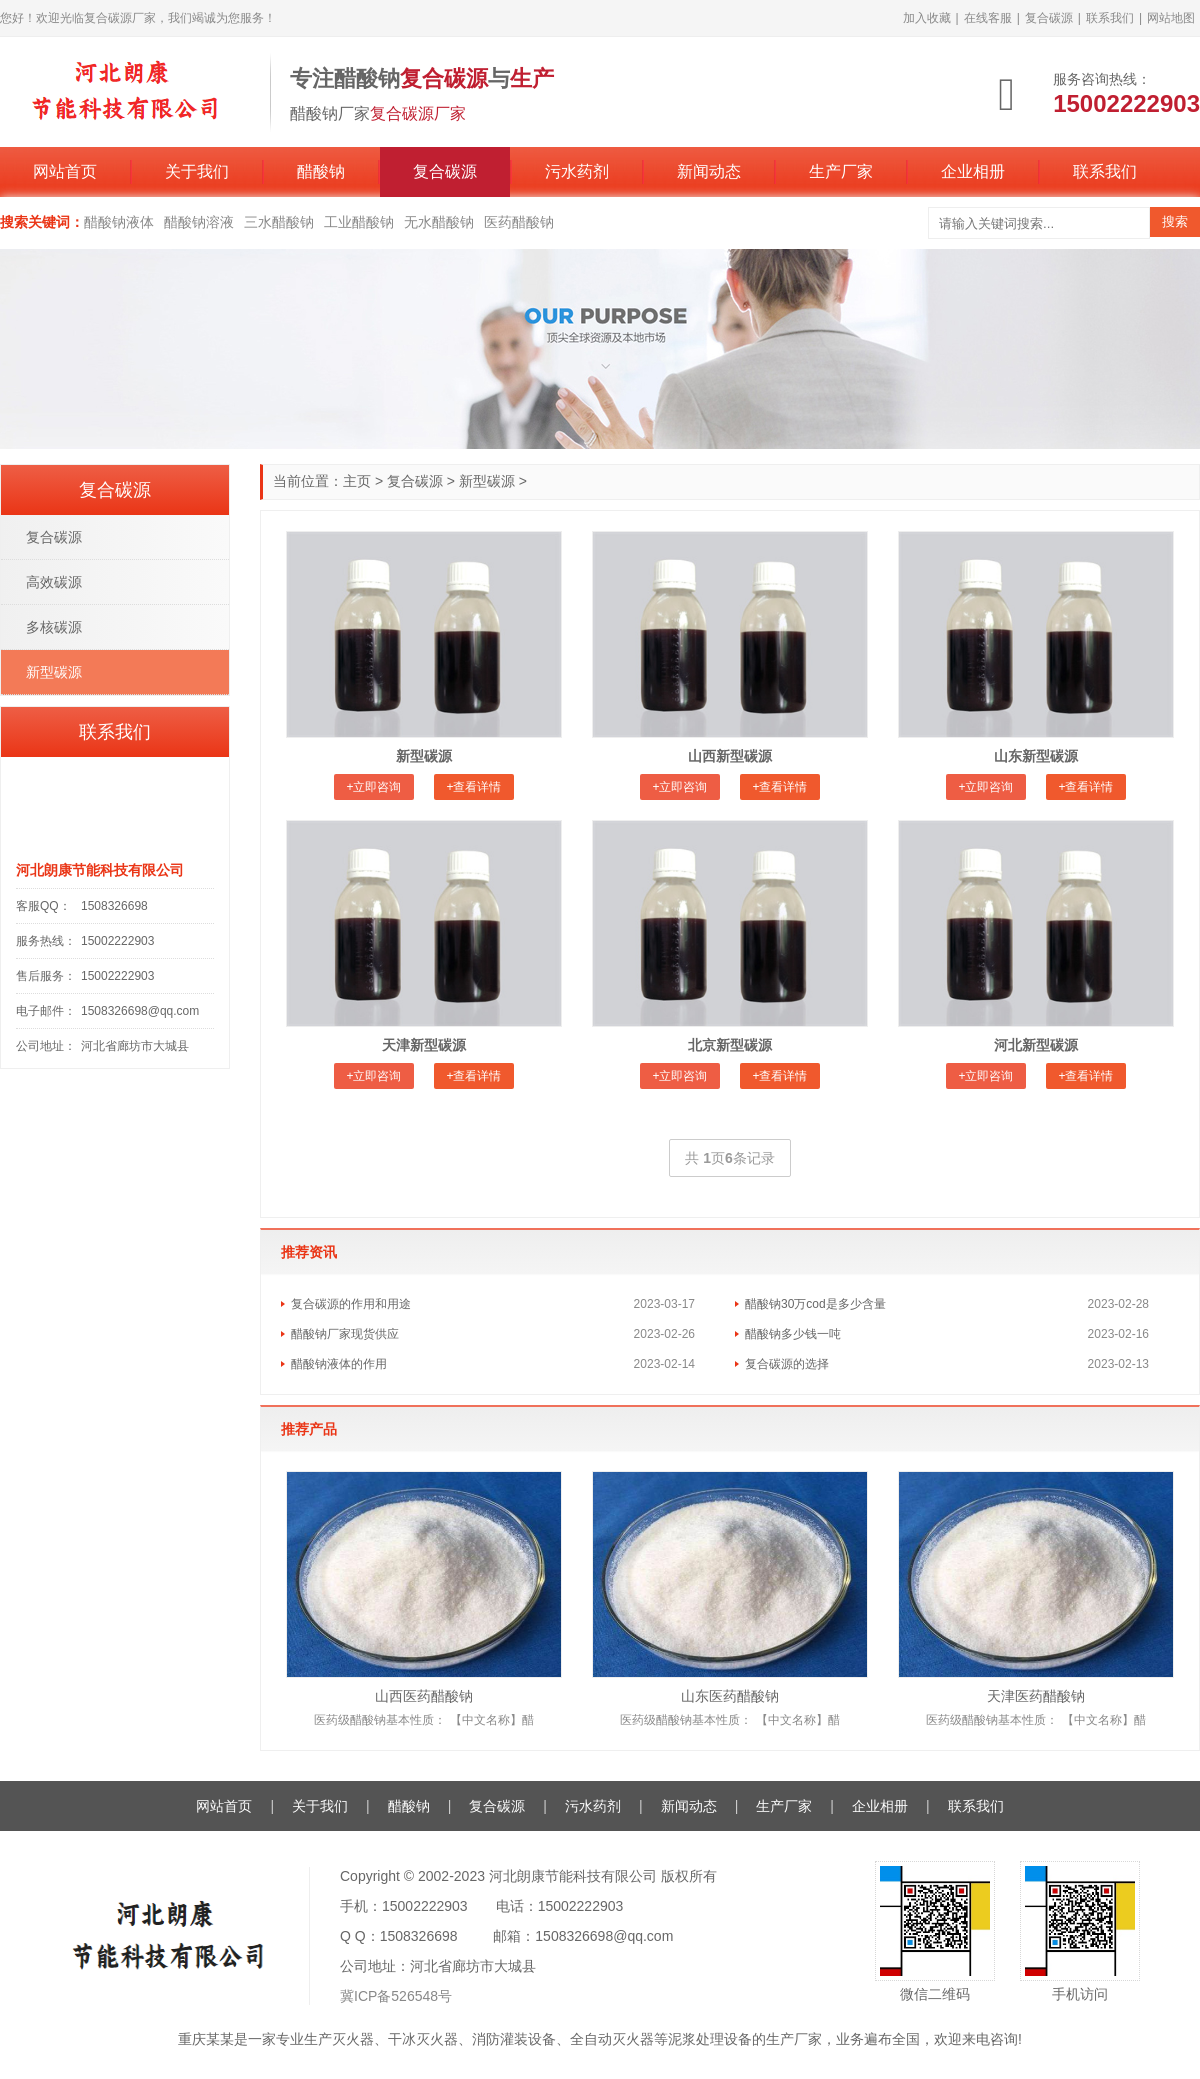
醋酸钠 (321, 171)
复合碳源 (1049, 18)
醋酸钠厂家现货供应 (345, 1334)
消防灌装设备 (514, 2039)
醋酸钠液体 (119, 222)
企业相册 (973, 171)
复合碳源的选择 (787, 1364)
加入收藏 (927, 18)
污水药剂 (577, 171)
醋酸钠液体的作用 (339, 1364)
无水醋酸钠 (439, 222)
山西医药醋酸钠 (424, 1696)
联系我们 (1110, 18)
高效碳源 (54, 582)
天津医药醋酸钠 (1036, 1696)
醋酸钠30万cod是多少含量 (815, 1304)
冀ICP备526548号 (396, 1996)
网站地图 (1171, 18)
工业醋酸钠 (359, 222)
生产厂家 (841, 171)
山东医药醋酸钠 (730, 1696)
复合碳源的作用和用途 (351, 1304)
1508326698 (114, 906)
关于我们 (197, 171)
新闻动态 (709, 171)
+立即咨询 (373, 787)
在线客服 (988, 18)
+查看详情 (473, 787)
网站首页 (65, 171)
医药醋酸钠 (519, 222)
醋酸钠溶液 (199, 222)
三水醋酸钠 (279, 222)
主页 (357, 481)
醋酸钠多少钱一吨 (793, 1334)
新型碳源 (487, 481)
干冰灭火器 (423, 2039)
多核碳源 (54, 627)
